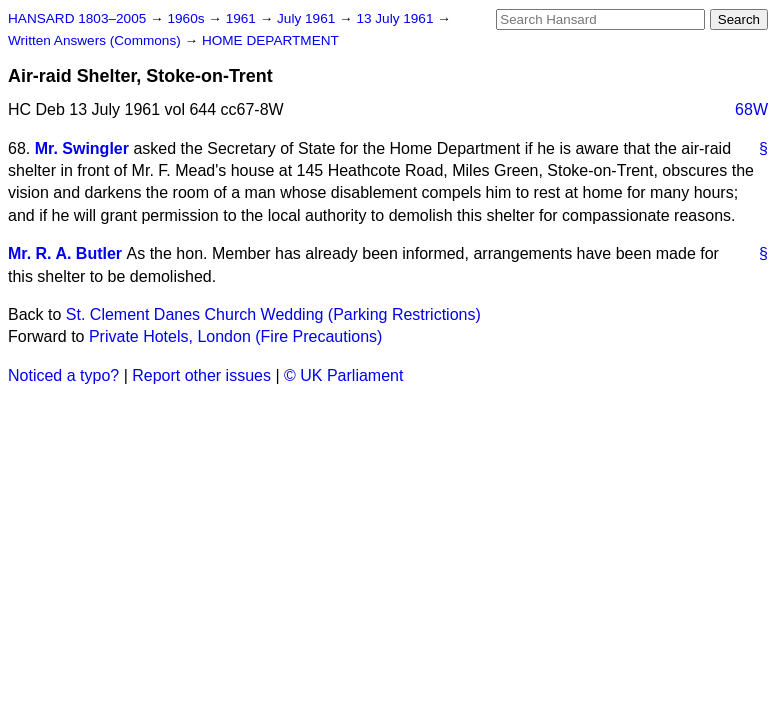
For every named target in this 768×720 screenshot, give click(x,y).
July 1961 (308, 18)
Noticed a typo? (63, 375)
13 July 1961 (396, 18)
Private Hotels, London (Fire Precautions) (235, 336)
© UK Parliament (343, 375)
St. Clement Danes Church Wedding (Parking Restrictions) (273, 314)
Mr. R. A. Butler (65, 253)
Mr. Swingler (82, 148)
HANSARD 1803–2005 (77, 18)
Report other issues (201, 375)
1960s (187, 18)
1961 (243, 18)
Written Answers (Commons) (96, 40)
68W (751, 109)
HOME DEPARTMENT (270, 40)
